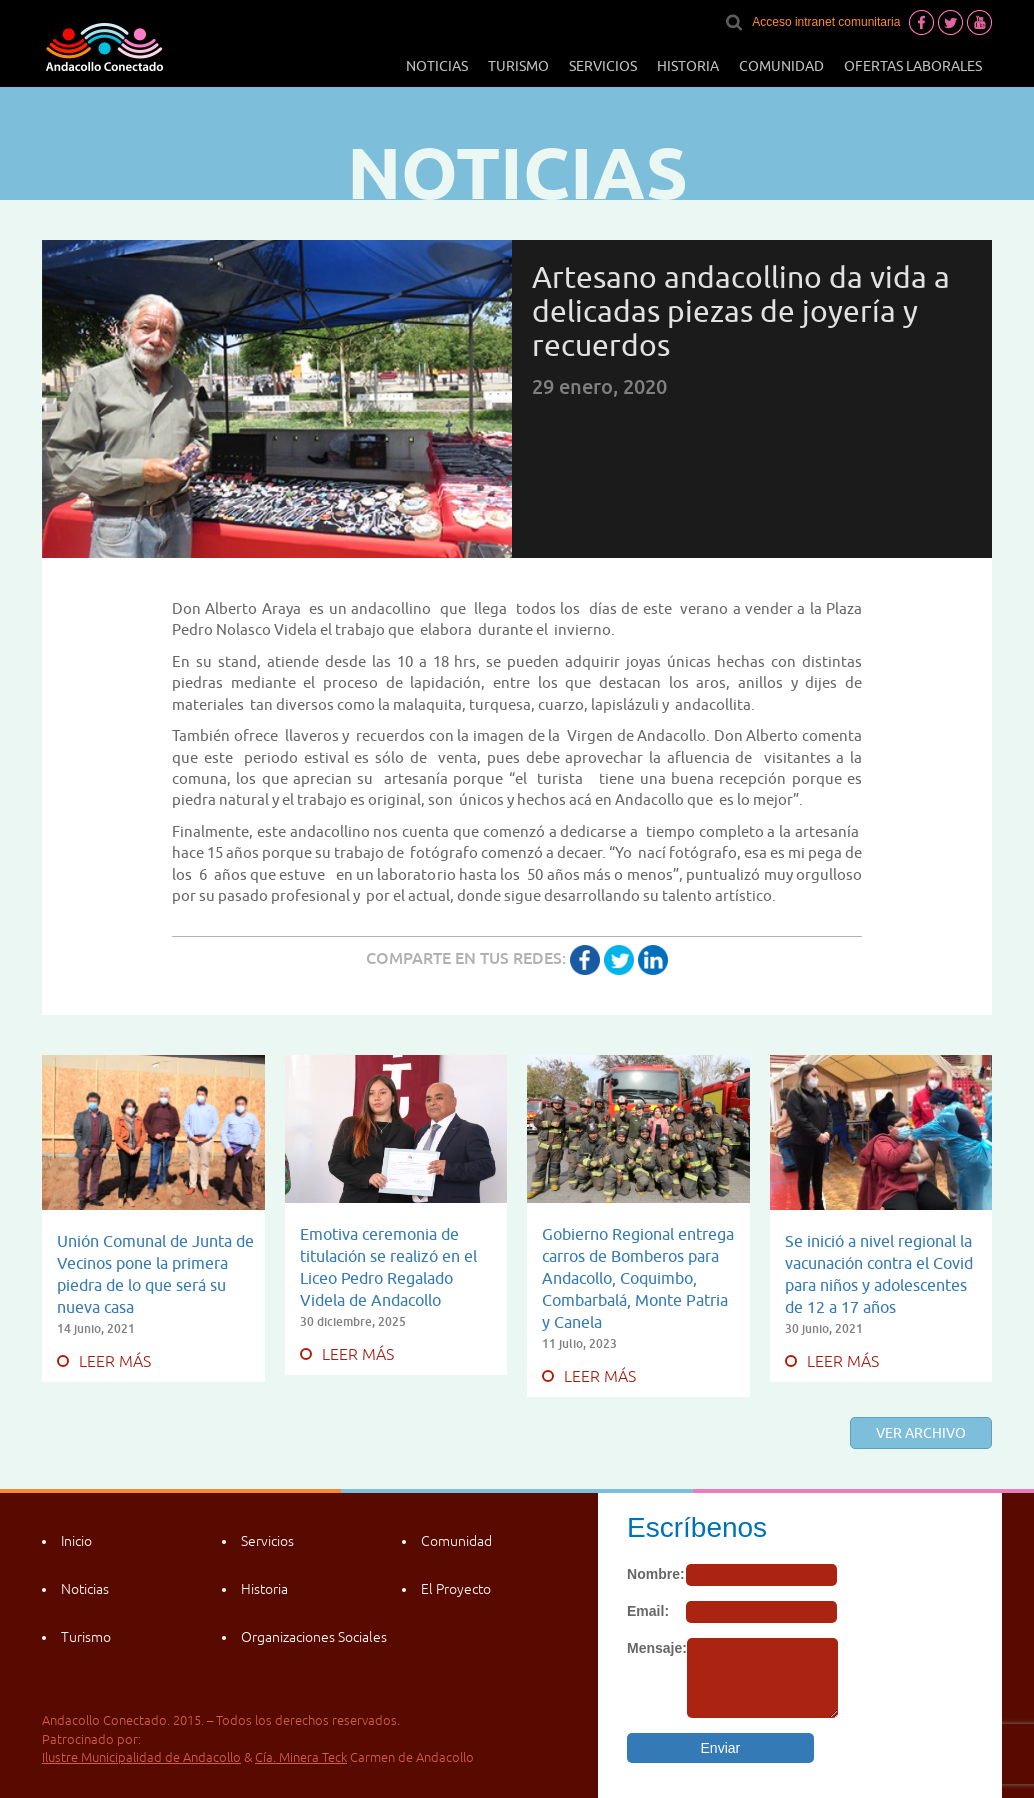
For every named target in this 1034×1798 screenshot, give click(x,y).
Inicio (76, 1541)
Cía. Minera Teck (301, 1757)
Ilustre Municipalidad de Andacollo (141, 1757)
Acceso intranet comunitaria (826, 22)
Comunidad (781, 66)
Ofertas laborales (913, 66)
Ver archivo (921, 1433)
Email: (648, 1611)
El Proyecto (456, 1589)
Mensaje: (657, 1648)
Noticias (437, 66)
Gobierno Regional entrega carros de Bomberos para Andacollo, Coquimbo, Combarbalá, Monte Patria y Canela (638, 1278)
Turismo (518, 66)
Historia (688, 66)
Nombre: (656, 1574)
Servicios (603, 66)
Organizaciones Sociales (314, 1637)
